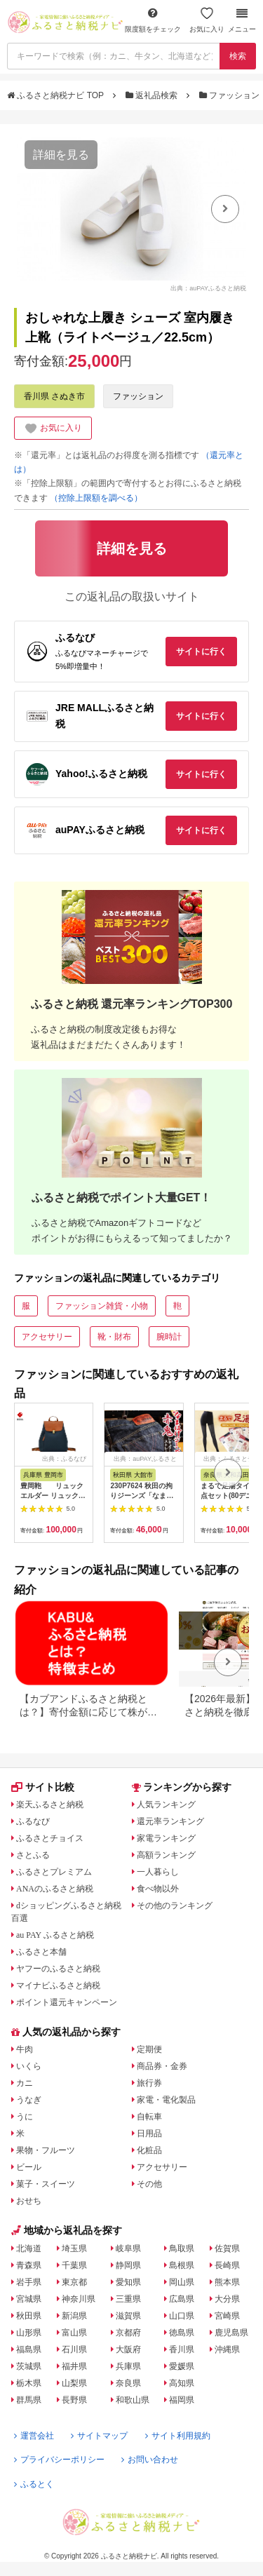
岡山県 (181, 2282)
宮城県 (28, 2299)
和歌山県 (132, 2400)
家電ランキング (166, 1838)
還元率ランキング (170, 1821)
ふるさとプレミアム (54, 1872)
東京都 (74, 2282)
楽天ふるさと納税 (49, 1804)
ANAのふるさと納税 (54, 1888)
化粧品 (149, 2150)
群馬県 (28, 2400)
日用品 (149, 2133)
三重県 (128, 2299)
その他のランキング (175, 1905)
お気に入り (206, 20)
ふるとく (34, 2484)
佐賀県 (227, 2248)
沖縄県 (227, 2349)
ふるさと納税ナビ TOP (56, 95)
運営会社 (34, 2436)
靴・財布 (114, 1337)
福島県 (28, 2349)
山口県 (181, 2316)
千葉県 (74, 2265)
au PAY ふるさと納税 (55, 1935)
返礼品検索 (153, 95)
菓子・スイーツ (45, 2184)
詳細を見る (61, 155)
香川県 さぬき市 (54, 396)
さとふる (33, 1855)
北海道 (28, 2248)
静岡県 (128, 2265)
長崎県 (227, 2265)
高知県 (181, 2383)
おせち (28, 2201)
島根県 (181, 2265)
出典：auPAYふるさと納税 (208, 288)
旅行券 (149, 2083)
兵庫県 (128, 2366)
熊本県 (227, 2282)
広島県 (181, 2299)
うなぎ (28, 2100)
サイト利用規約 (177, 2436)
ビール (28, 2167)
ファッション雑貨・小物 (101, 1306)
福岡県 (181, 2400)
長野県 (74, 2400)
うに (24, 2116)
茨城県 (28, 2366)
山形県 (28, 2332)
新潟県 (74, 2316)
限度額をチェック (153, 20)
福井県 (74, 2366)
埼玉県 (74, 2248)
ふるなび (33, 1821)
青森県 (28, 2265)
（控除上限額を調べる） (96, 498)
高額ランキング (166, 1855)
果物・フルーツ (45, 2150)
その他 (149, 2184)
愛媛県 (181, 2366)
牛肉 (24, 2049)
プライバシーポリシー (59, 2459)
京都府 (128, 2332)
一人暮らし (158, 1872)
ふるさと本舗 (41, 1952)
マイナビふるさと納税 (58, 1985)
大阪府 (128, 2349)
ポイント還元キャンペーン (66, 2002)
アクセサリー (47, 1337)
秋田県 (28, 2316)
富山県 (74, 2332)
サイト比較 (42, 1787)
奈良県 (128, 2383)
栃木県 (28, 2383)
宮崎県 (227, 2316)
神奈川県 (78, 2299)
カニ (24, 2083)
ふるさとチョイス (49, 1838)
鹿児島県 (231, 2332)
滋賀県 (128, 2316)
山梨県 (74, 2383)
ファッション (230, 95)
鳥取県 (181, 2248)
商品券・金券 (162, 2066)
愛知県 (128, 2282)
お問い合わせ (149, 2459)
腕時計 (169, 1337)
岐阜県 (128, 2248)
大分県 (227, 2299)
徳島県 (181, 2332)
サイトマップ (99, 2436)
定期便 (149, 2049)
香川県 (181, 2349)
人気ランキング (166, 1804)
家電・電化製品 (166, 2100)
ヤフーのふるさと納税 (58, 1968)
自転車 (149, 2116)
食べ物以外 (158, 1888)
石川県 (74, 2349)
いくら (28, 2066)
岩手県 (28, 2282)
